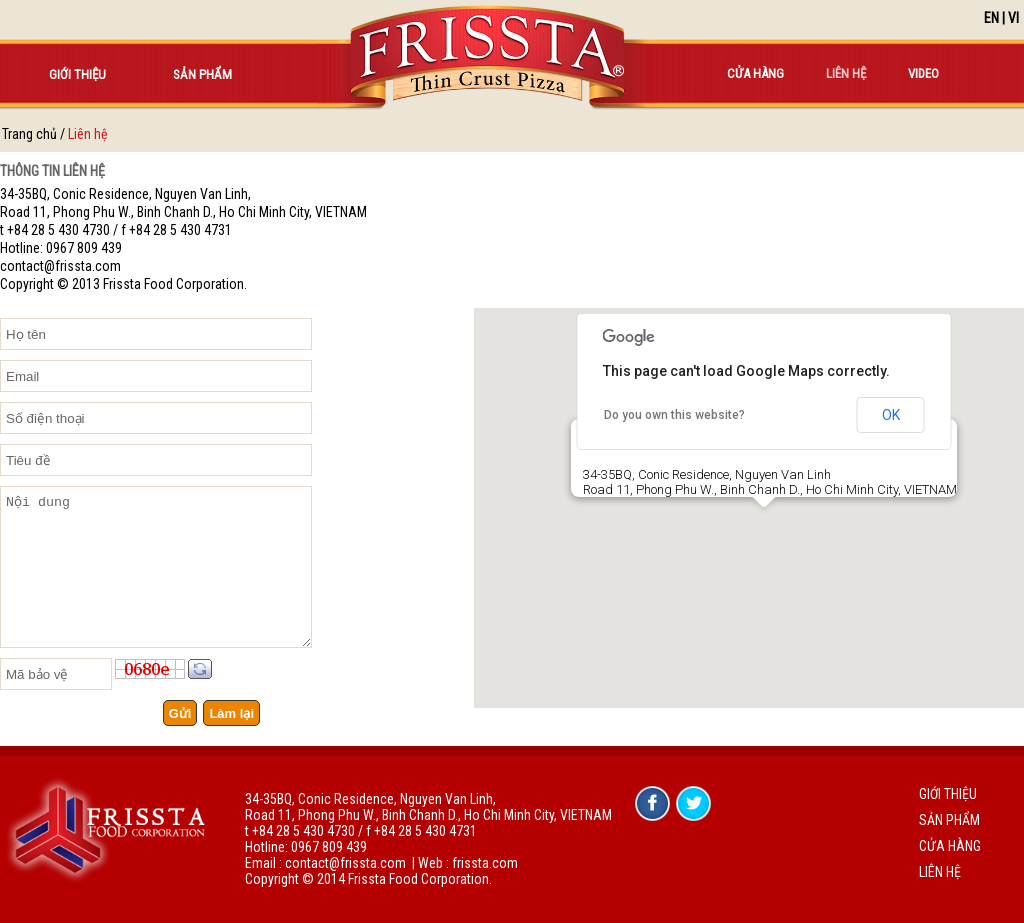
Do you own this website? (674, 415)
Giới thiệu (77, 74)
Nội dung (156, 567)
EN (991, 18)
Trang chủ (29, 134)
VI (1013, 18)
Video (923, 73)
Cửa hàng (755, 73)
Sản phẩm (202, 74)
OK (891, 415)
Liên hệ (846, 73)
